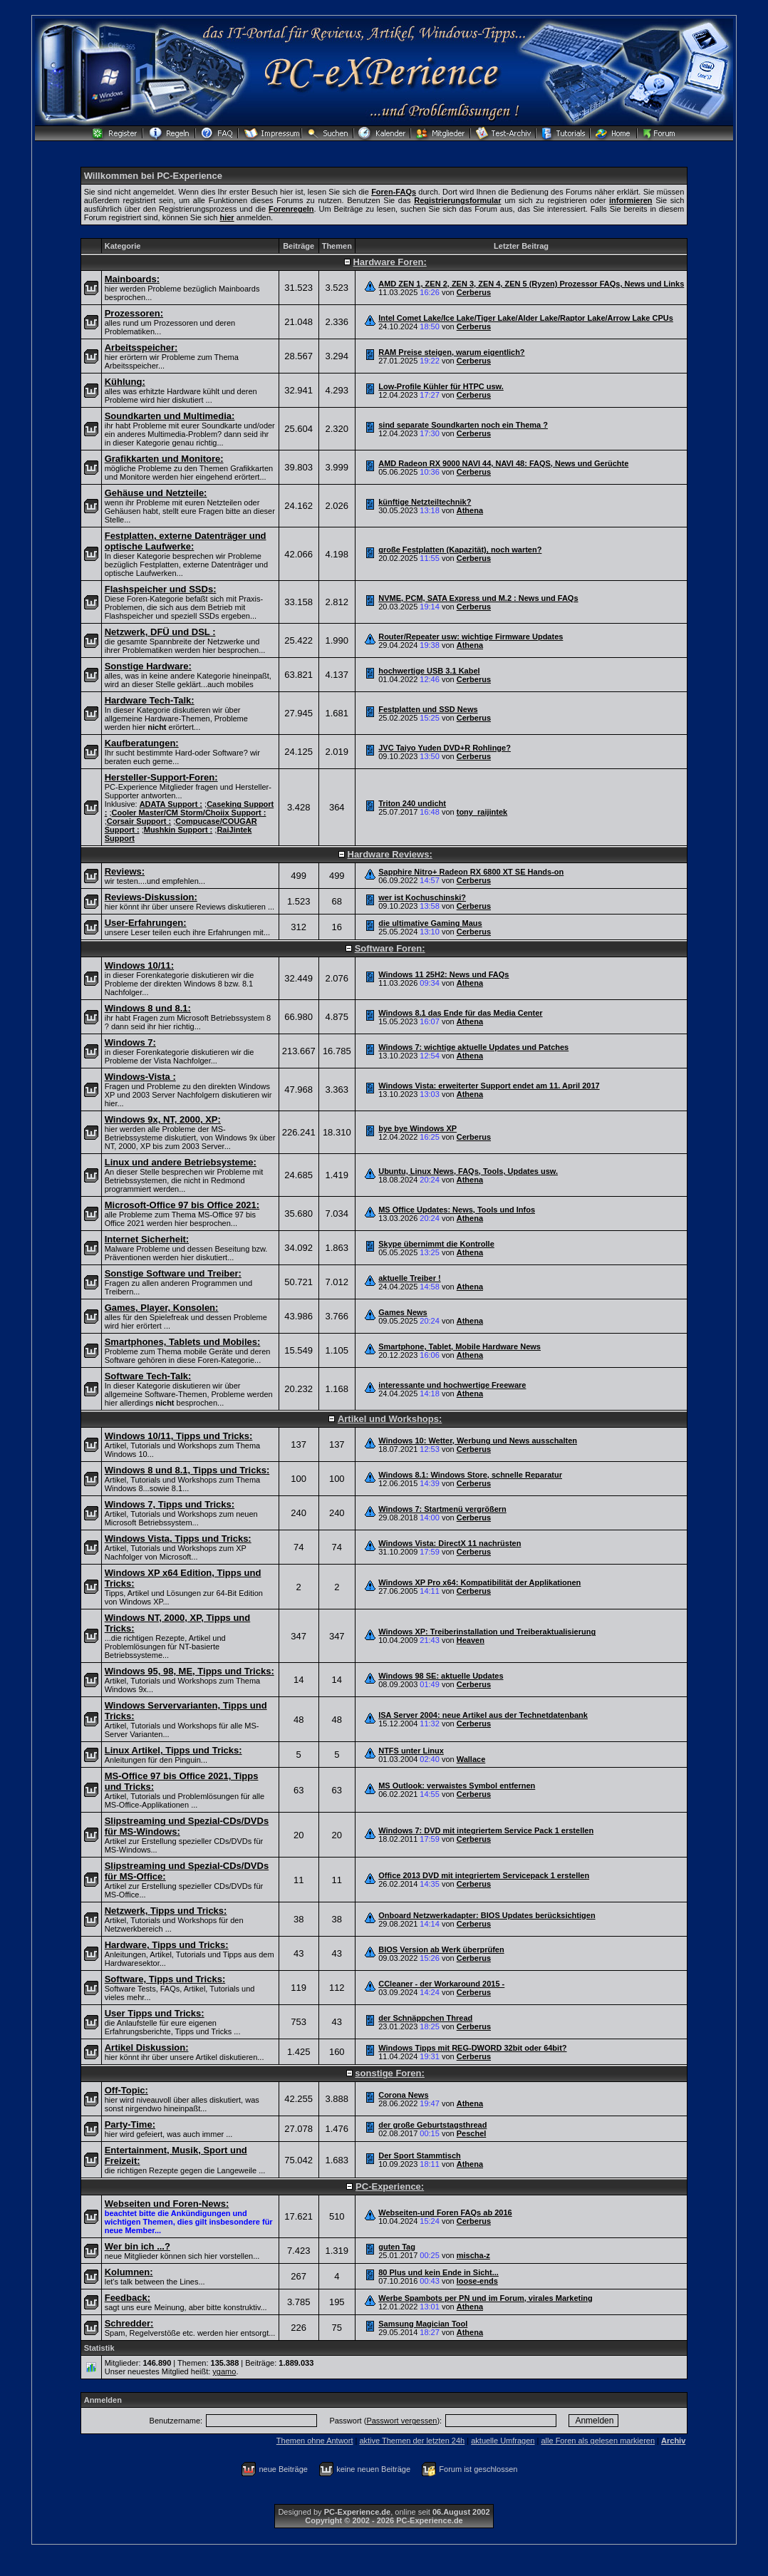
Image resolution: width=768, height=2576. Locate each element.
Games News (402, 1312)
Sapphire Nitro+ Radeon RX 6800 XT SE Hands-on (471, 871)
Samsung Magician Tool (422, 2323)
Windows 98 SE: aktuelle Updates (440, 1675)
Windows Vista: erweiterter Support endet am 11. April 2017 (488, 1085)
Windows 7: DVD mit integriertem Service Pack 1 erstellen (485, 1830)
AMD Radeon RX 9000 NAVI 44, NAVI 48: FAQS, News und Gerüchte (503, 463)
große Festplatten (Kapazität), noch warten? (459, 549)
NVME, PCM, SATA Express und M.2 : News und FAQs (478, 598)
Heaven (470, 1640)
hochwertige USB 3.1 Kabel (428, 670)
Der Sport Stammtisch (419, 2155)
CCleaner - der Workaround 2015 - (441, 1983)
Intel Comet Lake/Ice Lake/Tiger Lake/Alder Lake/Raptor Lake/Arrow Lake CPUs (525, 318)
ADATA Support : (171, 804)
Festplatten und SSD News (427, 709)
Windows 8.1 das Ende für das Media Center (460, 1013)
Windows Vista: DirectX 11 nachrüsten (449, 1543)
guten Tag (396, 2246)
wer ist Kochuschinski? (422, 897)
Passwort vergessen (401, 2420)
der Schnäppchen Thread (425, 2018)
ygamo (224, 2371)
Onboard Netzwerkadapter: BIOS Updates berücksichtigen (486, 1915)
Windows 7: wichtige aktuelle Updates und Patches (473, 1047)
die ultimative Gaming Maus (430, 923)
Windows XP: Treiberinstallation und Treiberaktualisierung (487, 1631)
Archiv (673, 2440)
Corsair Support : (139, 821)
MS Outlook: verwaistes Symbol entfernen (456, 1785)
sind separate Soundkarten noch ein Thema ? (463, 425)
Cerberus (474, 292)
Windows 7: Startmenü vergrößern (442, 1509)
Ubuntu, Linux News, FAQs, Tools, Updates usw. (468, 1171)
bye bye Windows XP (417, 1128)
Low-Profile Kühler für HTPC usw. (441, 386)
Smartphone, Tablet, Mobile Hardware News (459, 1346)
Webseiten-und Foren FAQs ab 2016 (445, 2212)
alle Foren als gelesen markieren (598, 2440)
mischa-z (473, 2255)
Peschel (472, 2133)
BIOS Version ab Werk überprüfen (441, 1949)
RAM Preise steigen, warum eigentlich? (451, 352)
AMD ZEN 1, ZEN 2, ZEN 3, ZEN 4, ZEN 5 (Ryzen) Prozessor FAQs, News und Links (531, 283)
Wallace (471, 1759)
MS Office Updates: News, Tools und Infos (456, 1209)
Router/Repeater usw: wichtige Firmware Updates (470, 636)
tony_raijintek (482, 812)
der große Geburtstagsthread (432, 2125)
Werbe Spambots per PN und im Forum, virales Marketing (485, 2298)
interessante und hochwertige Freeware (452, 1385)
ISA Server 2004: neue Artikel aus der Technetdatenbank (483, 1715)
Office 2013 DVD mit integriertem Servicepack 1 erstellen (483, 1875)
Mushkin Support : (178, 829)
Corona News (403, 2095)
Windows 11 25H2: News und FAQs (443, 974)
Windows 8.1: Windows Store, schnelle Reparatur (470, 1474)
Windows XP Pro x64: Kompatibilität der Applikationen (479, 1582)
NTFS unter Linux (411, 1750)
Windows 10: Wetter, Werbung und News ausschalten (477, 1440)
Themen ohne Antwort (314, 2440)
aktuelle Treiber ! (409, 1278)
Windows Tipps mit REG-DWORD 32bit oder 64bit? (472, 2048)
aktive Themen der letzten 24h (412, 2440)
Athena (470, 510)
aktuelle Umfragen (502, 2440)
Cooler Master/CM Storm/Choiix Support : (189, 812)
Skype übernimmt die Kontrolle (436, 1244)
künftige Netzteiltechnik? (424, 502)
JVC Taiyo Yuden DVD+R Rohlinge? (444, 747)
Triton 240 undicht (412, 803)
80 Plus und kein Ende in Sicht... (438, 2272)
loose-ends (477, 2281)
